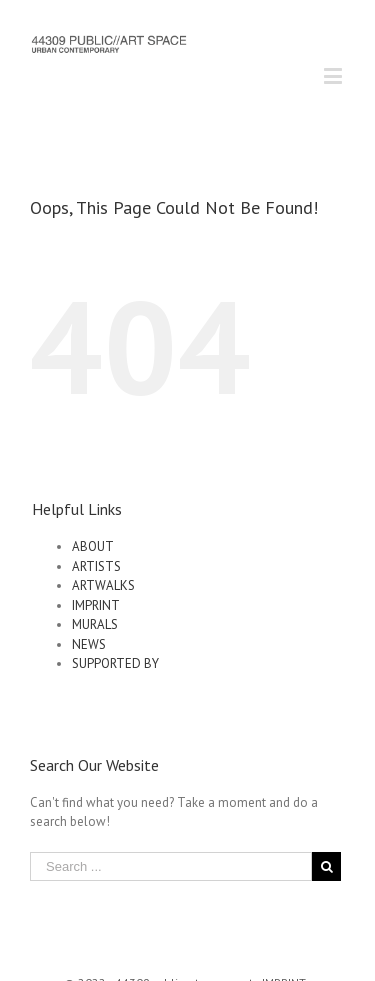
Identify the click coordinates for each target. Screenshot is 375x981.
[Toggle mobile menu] (334, 75)
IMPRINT (96, 605)
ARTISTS (96, 566)
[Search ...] (171, 866)
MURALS (95, 624)
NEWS (89, 644)
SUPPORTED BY (115, 663)
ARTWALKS (103, 585)
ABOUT (93, 546)
